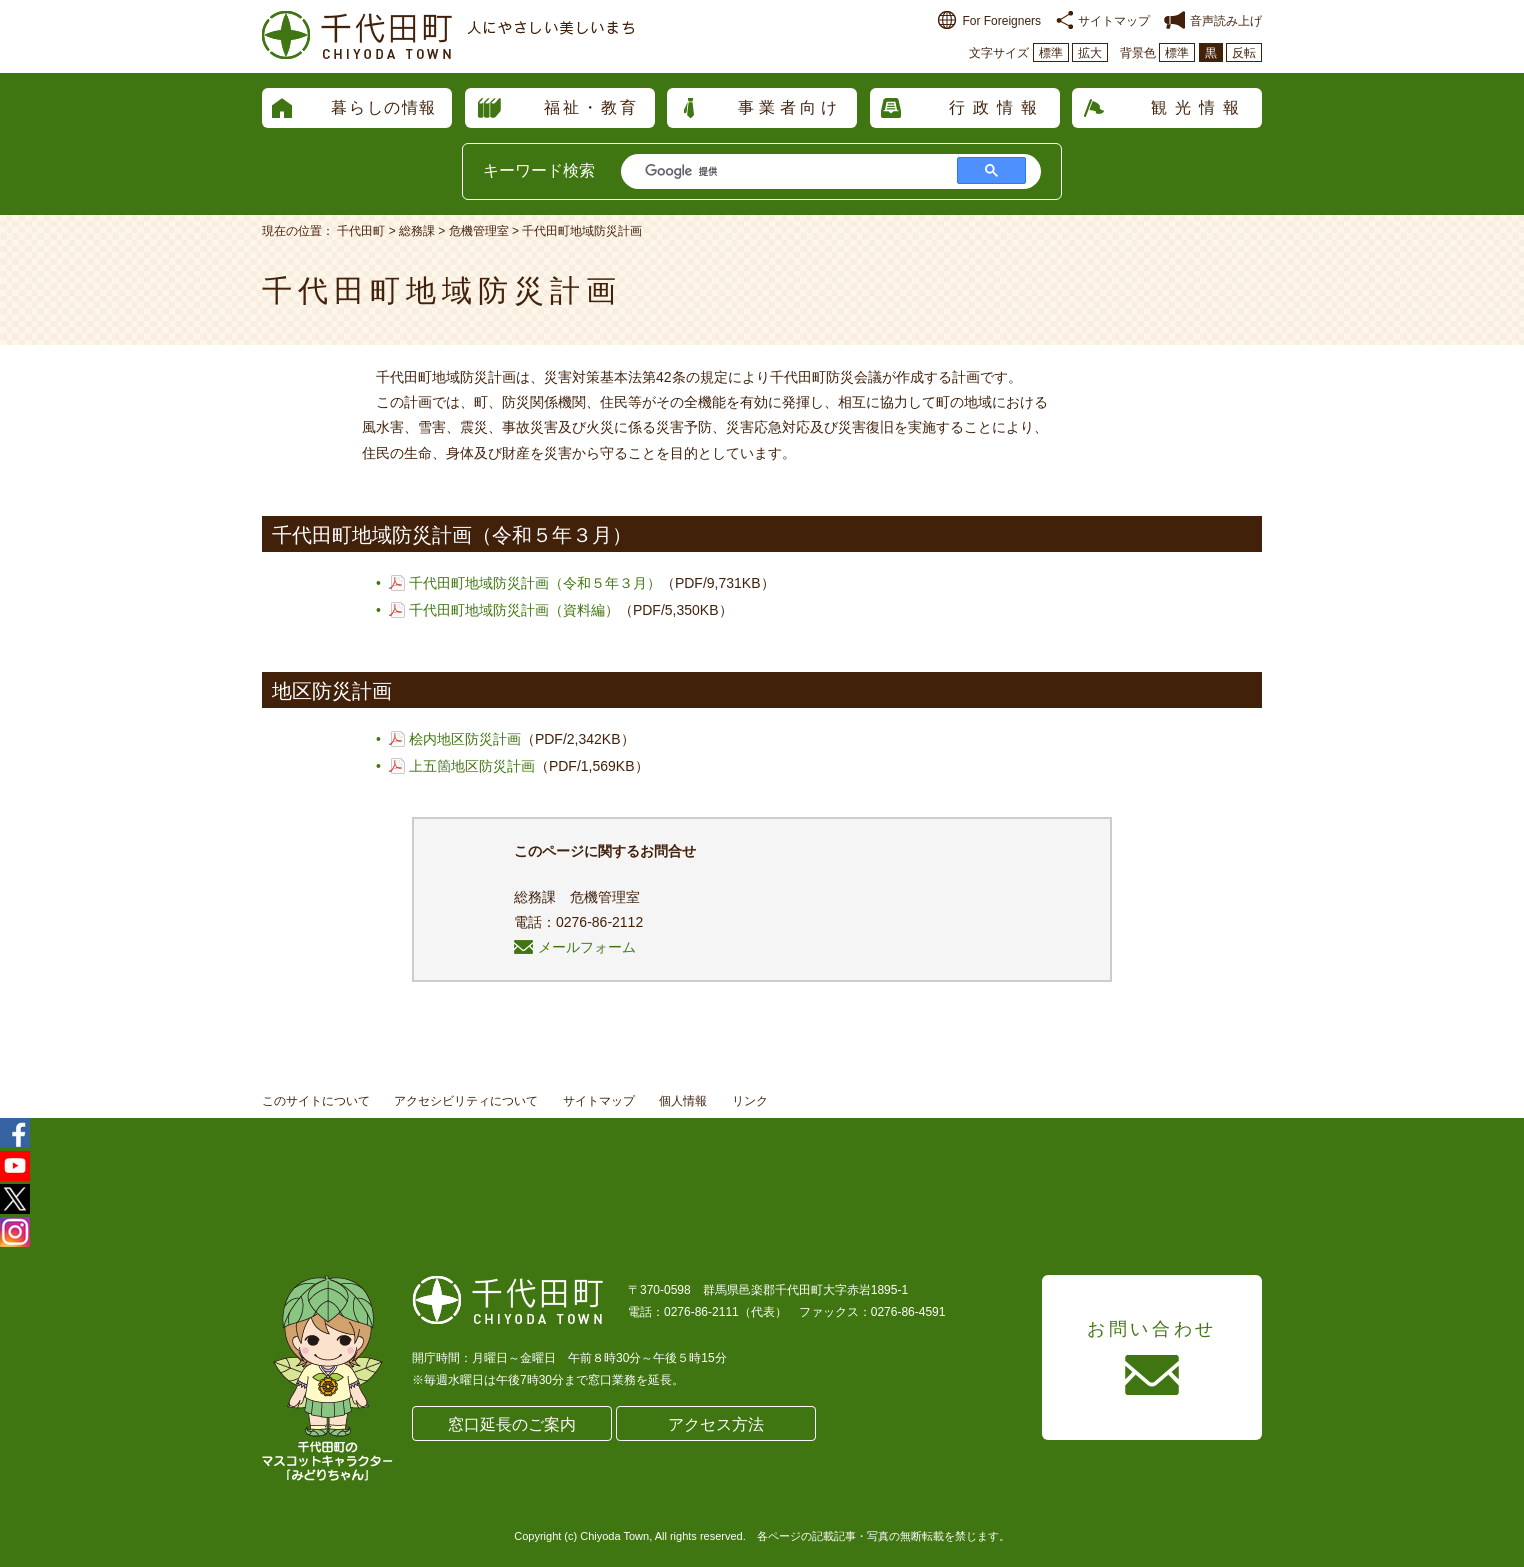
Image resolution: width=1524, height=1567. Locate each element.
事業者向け (790, 107)
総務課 (417, 231)
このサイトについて (316, 1101)
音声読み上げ (1213, 21)
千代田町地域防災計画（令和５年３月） (535, 583)
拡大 (1090, 53)
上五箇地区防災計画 (472, 766)
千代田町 (361, 231)
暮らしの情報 (384, 107)
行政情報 (997, 107)
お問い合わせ (1152, 1329)
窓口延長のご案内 (512, 1424)
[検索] (787, 171)
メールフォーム (575, 947)
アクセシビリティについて (466, 1101)
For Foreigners (989, 21)
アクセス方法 (716, 1424)
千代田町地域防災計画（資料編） (514, 610)
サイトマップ (1103, 21)
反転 (1244, 53)
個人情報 (683, 1101)
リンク (750, 1101)
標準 (1051, 53)
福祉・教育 (592, 107)
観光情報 (1199, 107)
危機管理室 (479, 231)
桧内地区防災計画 (465, 739)
